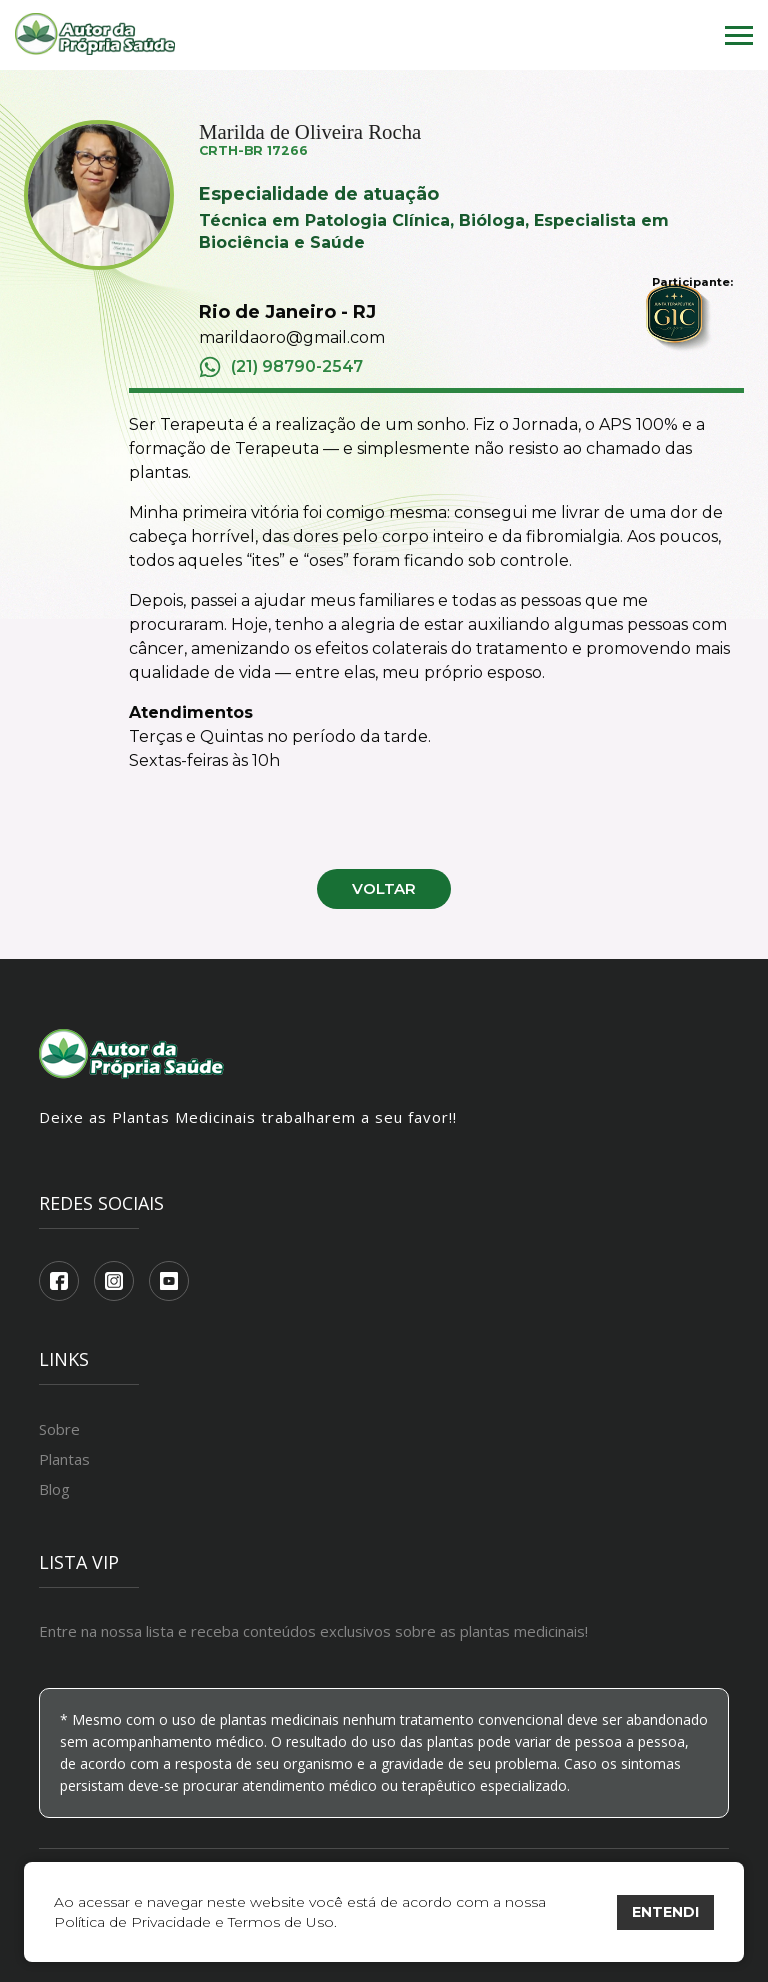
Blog (54, 1489)
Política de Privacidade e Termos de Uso (194, 1922)
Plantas (64, 1459)
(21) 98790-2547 (281, 367)
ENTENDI (665, 1912)
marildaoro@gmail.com (292, 337)
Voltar (384, 888)
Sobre (59, 1429)
